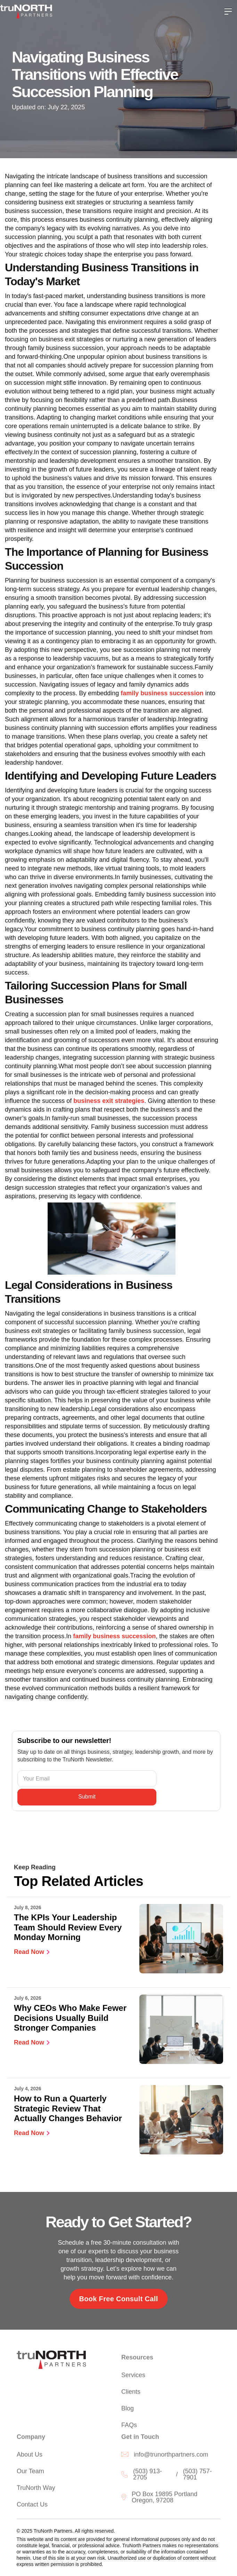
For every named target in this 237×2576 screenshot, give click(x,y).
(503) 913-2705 (147, 2476)
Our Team (30, 2473)
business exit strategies (108, 1100)
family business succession (162, 693)
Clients (130, 2394)
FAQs (129, 2427)
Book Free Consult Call (118, 2299)
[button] (228, 11)
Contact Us (32, 2506)
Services (133, 2377)
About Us (29, 2456)
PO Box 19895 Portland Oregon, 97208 (164, 2499)
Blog (127, 2410)
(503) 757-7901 (197, 2476)
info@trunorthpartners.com (171, 2456)
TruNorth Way (36, 2489)
